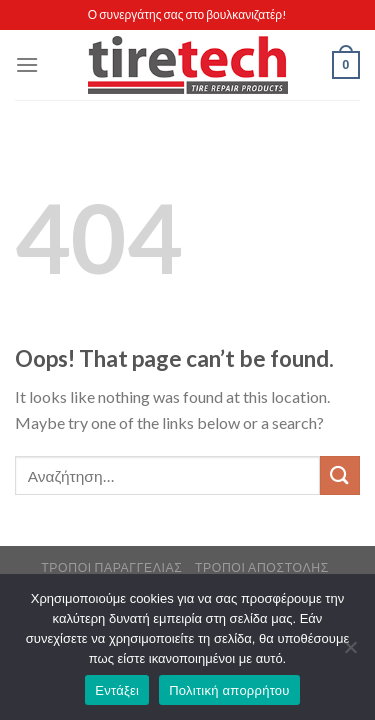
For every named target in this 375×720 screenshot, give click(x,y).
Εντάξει (117, 690)
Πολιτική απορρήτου (229, 690)
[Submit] (340, 475)
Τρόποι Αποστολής (262, 567)
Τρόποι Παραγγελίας (111, 567)
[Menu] (27, 64)
